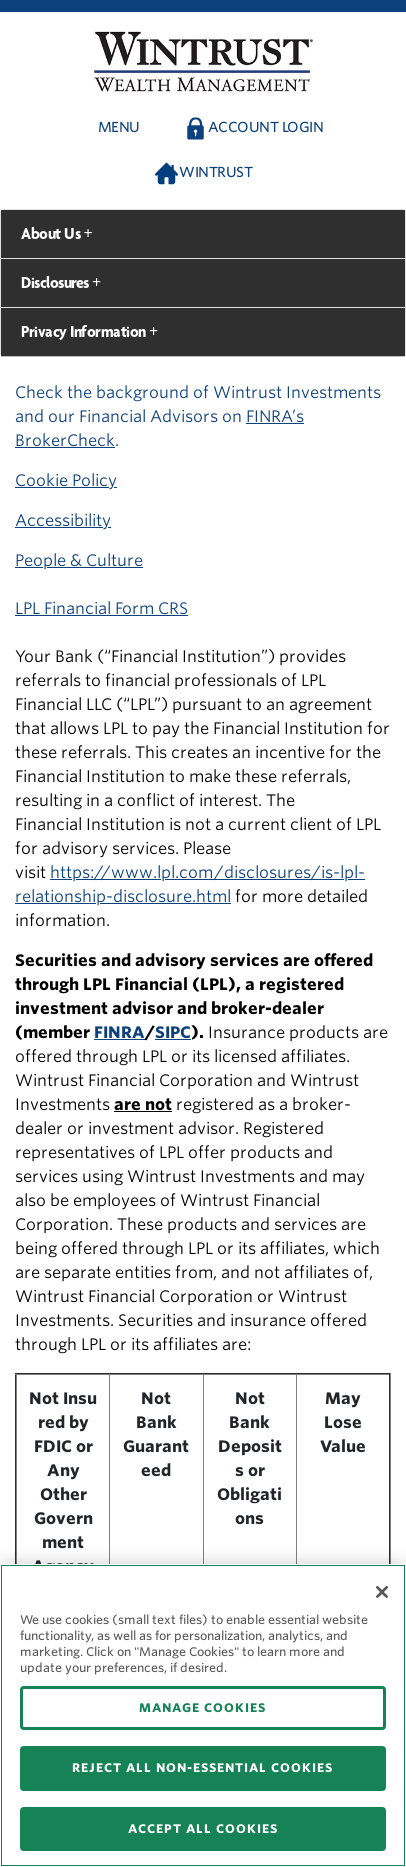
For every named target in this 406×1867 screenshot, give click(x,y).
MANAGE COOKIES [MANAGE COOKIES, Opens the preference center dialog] (202, 1707)
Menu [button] (119, 127)
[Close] (382, 1592)
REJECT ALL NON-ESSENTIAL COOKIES (202, 1767)
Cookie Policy (66, 480)
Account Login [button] (266, 127)
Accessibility (63, 520)
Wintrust (215, 172)
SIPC (173, 1032)
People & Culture (79, 560)
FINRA (119, 1032)
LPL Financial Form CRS (101, 608)
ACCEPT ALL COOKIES (203, 1828)
